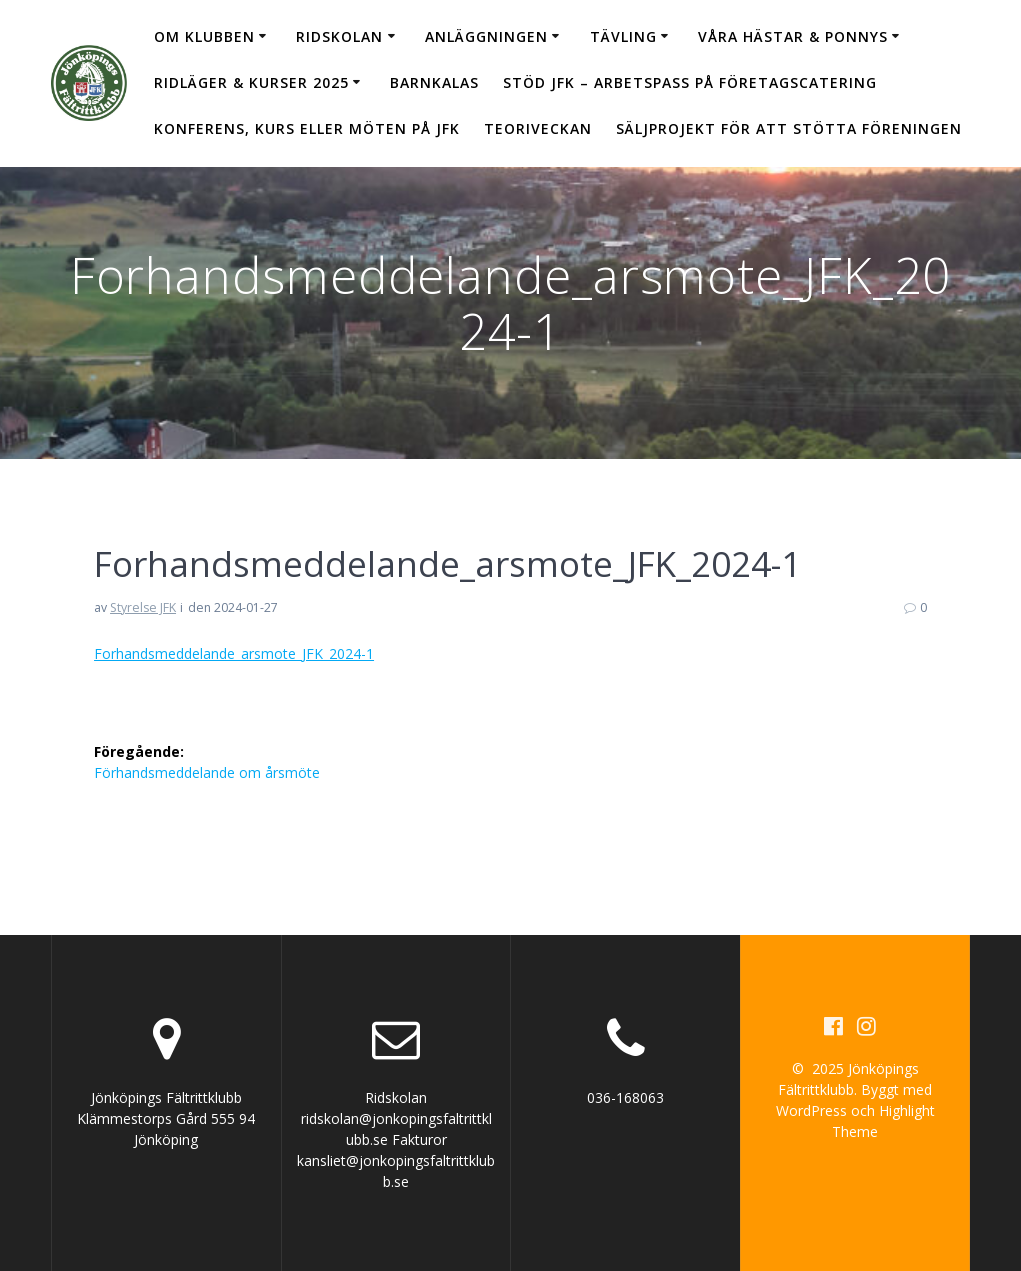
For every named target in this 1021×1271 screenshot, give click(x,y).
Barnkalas (434, 82)
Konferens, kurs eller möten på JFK (307, 128)
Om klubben (204, 36)
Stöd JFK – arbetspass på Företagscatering (690, 82)
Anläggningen (486, 36)
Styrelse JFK (143, 607)
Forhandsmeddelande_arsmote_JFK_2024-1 (234, 653)
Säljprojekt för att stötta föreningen (789, 128)
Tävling (623, 36)
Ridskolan (339, 36)
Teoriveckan (538, 128)
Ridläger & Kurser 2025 (251, 82)
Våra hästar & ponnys (793, 36)
